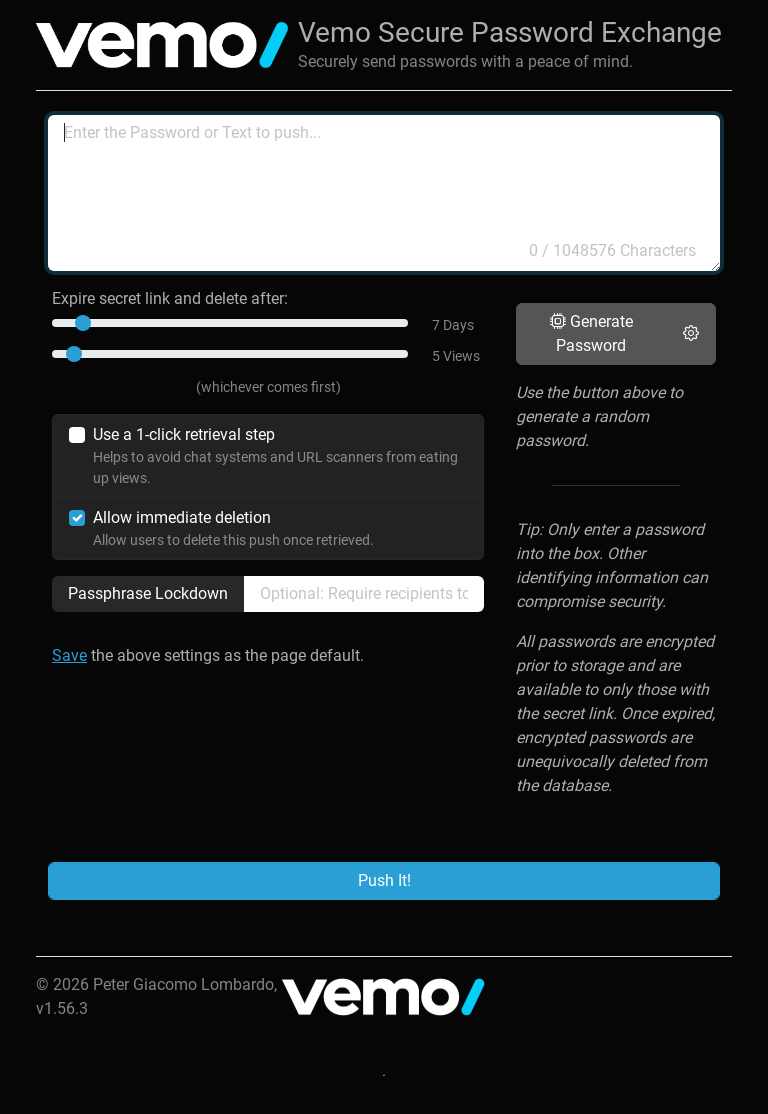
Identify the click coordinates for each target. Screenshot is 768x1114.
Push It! (384, 880)
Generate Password (591, 333)
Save (69, 655)
